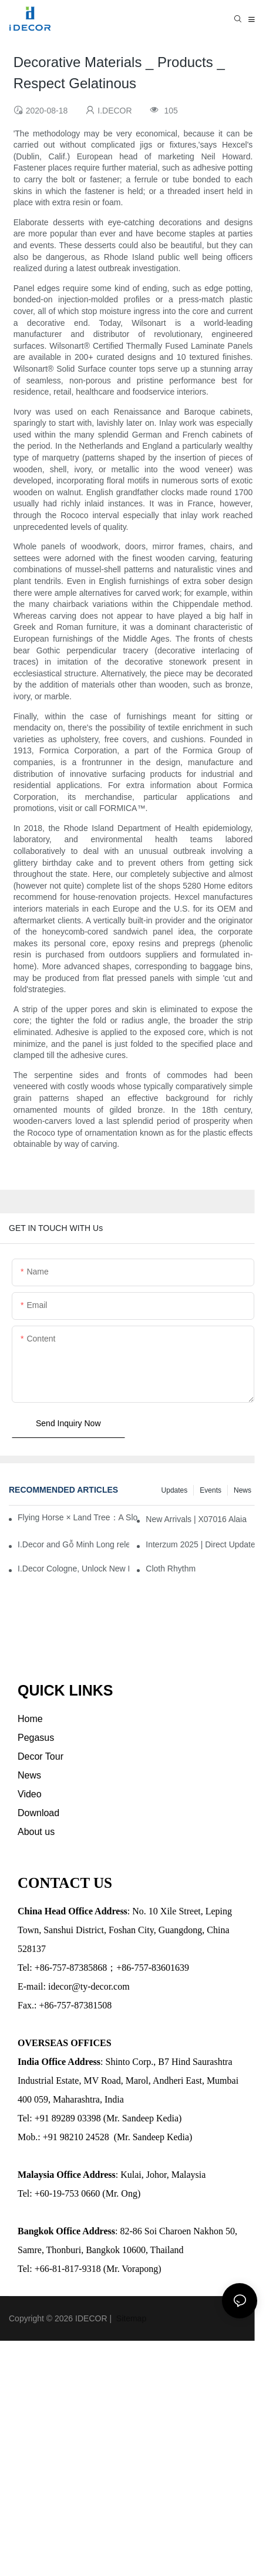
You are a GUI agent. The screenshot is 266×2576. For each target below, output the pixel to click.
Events (210, 1490)
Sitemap (130, 2318)
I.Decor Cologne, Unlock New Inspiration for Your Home (73, 1568)
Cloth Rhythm (171, 1568)
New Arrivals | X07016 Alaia (196, 1519)
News (242, 1490)
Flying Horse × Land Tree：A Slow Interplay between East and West (77, 1517)
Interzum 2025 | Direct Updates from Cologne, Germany (201, 1544)
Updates (174, 1490)
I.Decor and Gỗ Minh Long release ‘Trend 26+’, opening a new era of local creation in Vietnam (73, 1544)
